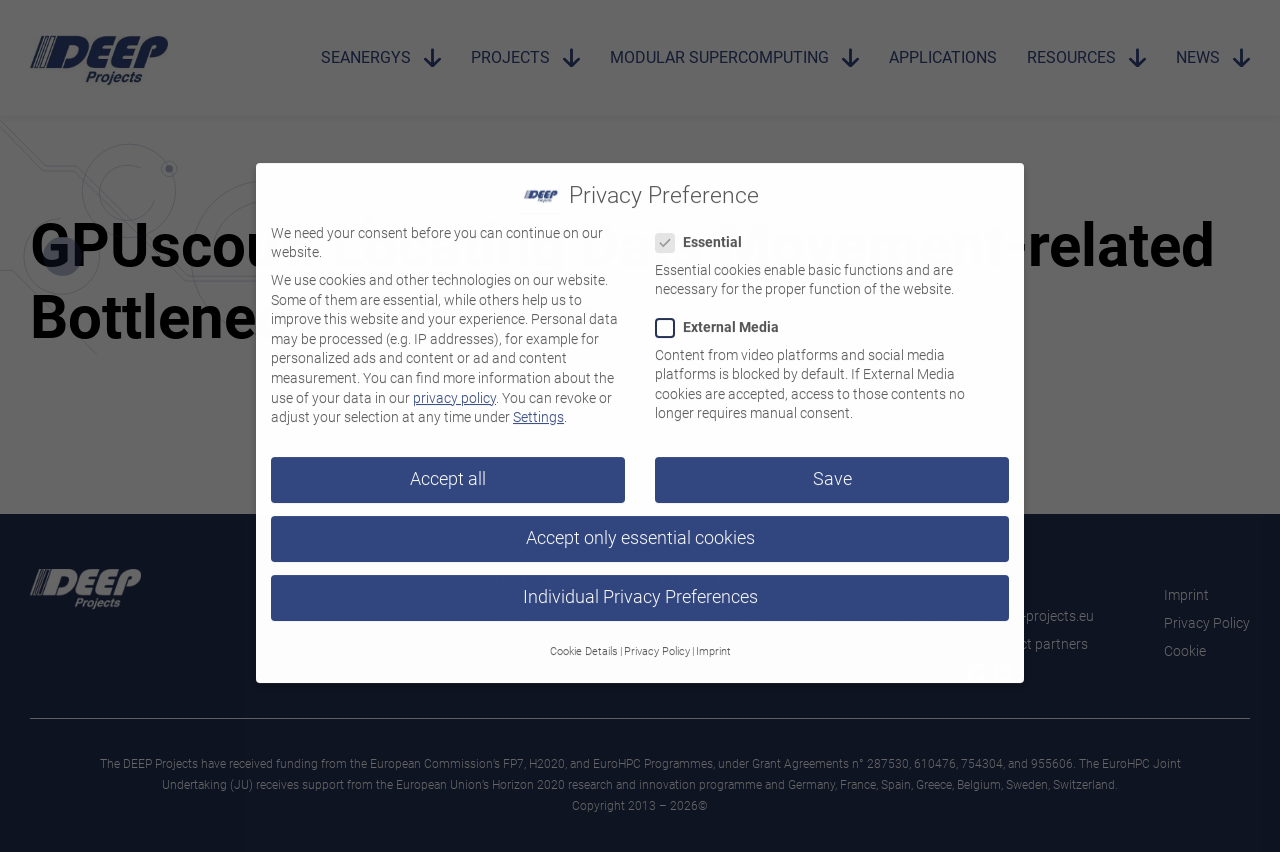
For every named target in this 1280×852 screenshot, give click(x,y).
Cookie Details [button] (584, 639)
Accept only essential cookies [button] (640, 526)
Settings (538, 405)
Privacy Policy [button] (657, 639)
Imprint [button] (713, 639)
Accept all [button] (448, 467)
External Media (723, 315)
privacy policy (454, 386)
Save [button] (832, 467)
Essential (705, 230)
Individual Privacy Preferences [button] (640, 585)
